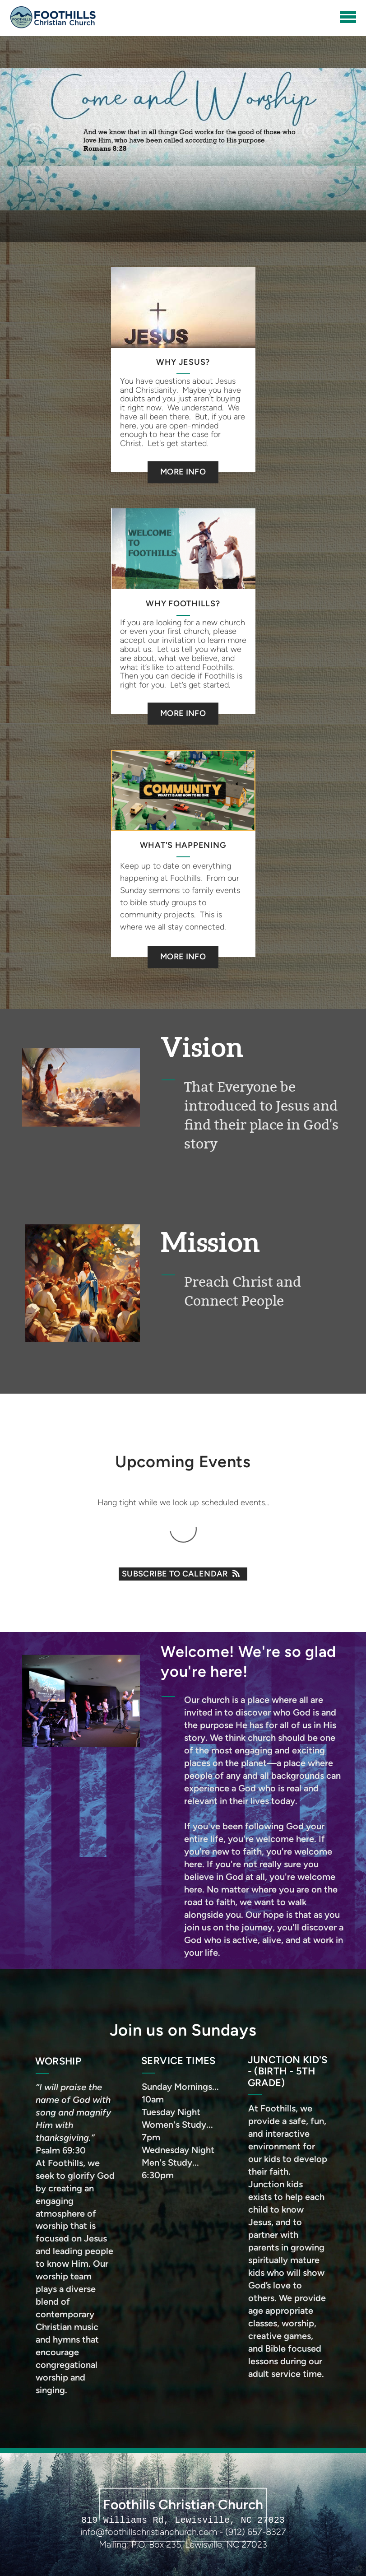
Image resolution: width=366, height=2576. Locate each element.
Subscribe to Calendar (183, 1574)
